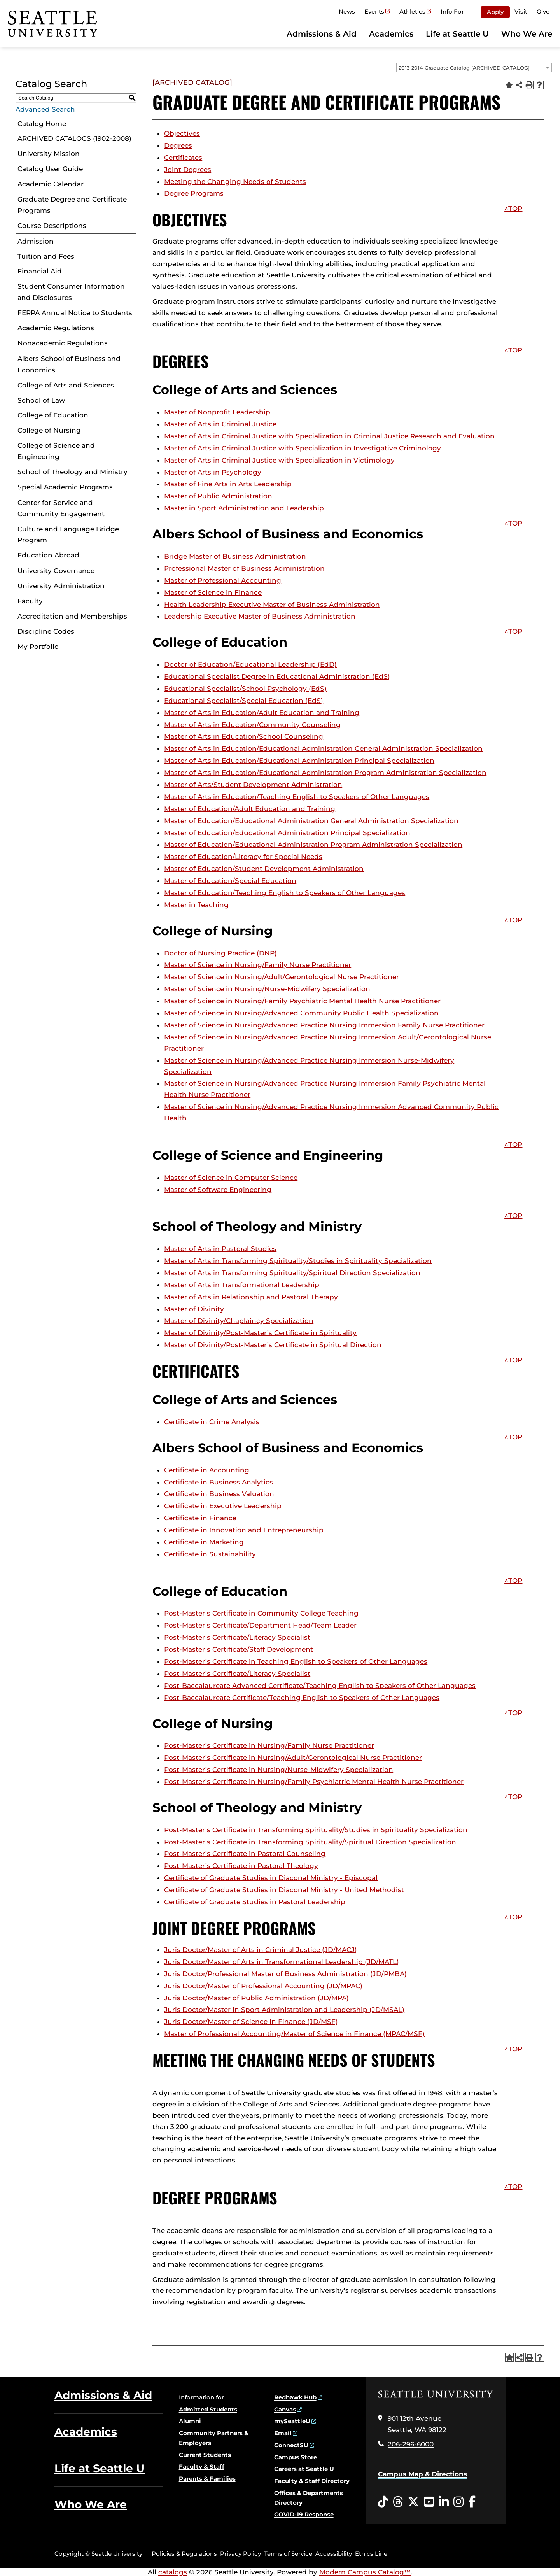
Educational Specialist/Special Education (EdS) (243, 700)
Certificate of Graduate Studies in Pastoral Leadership (254, 1902)
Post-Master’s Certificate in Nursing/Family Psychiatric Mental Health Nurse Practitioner (314, 1782)
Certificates (183, 157)
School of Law (41, 400)
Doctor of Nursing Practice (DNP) (220, 953)
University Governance (56, 571)
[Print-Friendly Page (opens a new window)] (529, 85)
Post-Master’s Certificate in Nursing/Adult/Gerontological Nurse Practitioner (293, 1757)
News (347, 11)
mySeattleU (292, 2421)
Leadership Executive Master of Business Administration (259, 616)
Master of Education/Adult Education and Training (249, 809)
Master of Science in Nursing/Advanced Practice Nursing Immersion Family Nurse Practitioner (324, 1025)
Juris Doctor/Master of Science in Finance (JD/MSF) (251, 2022)
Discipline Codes (46, 631)
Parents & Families (207, 2478)
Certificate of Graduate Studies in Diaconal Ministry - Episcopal (271, 1878)
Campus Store (295, 2457)
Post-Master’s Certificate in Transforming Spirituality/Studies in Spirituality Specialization (315, 1830)
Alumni (190, 2421)
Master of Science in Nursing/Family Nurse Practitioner (257, 965)
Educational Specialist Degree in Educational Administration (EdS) (277, 676)
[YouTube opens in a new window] (429, 2502)
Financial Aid (40, 271)
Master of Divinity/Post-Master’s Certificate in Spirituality (260, 1333)
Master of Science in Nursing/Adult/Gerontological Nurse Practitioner (281, 977)
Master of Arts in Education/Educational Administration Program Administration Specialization (325, 772)
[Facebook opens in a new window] (472, 2502)
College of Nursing (49, 430)
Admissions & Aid (322, 34)
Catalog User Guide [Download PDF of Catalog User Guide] (50, 169)
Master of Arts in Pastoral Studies (220, 1249)
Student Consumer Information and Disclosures (71, 291)
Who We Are (526, 34)
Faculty (30, 601)
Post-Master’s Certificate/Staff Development (238, 1649)
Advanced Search (45, 109)
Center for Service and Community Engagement (61, 508)
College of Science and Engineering (56, 451)
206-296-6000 (411, 2444)
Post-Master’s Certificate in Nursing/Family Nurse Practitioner (269, 1745)
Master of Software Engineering (217, 1189)
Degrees (178, 145)
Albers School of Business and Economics (69, 364)
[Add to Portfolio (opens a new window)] (509, 85)
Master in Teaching (196, 905)
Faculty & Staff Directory (312, 2481)
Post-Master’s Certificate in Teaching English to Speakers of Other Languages (295, 1661)
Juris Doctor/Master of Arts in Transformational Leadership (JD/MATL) (281, 1962)
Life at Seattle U (457, 34)
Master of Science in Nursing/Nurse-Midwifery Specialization (267, 989)
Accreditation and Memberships (72, 616)
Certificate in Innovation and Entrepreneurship (244, 1530)
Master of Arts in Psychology (212, 472)
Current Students (205, 2455)
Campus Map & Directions (422, 2474)
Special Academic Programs (65, 487)
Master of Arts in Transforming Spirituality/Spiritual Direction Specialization (292, 1273)
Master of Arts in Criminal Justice (220, 424)
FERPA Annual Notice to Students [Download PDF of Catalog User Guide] (75, 313)
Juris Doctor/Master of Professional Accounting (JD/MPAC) (263, 1986)
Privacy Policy (240, 2553)
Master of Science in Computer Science (231, 1177)
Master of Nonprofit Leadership (217, 412)
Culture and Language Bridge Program (68, 534)
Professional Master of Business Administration (244, 568)
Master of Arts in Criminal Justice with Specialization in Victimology (279, 460)
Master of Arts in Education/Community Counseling (252, 725)
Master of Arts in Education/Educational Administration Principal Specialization (299, 760)
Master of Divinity (194, 1309)
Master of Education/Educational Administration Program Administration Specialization (313, 844)
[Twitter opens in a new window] (413, 2502)
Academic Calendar (51, 184)
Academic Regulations (56, 328)
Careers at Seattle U (304, 2469)
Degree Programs (194, 193)
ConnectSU (291, 2445)
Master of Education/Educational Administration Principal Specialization (287, 833)
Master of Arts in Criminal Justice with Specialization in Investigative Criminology (302, 448)
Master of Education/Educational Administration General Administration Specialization (311, 821)
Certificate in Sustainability (210, 1554)
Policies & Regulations (184, 2553)
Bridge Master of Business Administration (235, 556)
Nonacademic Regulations (63, 343)
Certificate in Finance (200, 1518)
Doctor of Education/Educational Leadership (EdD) (250, 664)
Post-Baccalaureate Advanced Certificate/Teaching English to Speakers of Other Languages (320, 1685)
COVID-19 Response (304, 2514)
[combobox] (474, 67)
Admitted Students (208, 2409)
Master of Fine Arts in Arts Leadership (228, 484)
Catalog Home (42, 124)
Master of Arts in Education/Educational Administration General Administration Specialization (323, 748)
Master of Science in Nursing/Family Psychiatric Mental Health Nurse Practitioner (302, 1001)
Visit (520, 11)
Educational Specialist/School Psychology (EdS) (245, 688)
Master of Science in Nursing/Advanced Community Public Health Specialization (301, 1013)
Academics (391, 34)
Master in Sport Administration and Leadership (244, 508)
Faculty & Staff (201, 2466)
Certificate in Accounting (206, 1470)
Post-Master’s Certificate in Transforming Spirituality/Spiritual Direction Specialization (310, 1842)
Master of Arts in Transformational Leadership (241, 1285)
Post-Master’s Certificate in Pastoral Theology (241, 1866)
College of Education (53, 415)
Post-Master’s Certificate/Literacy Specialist (237, 1637)
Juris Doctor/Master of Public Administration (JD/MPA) (256, 1998)
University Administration (61, 586)
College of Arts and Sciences (66, 385)
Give (543, 11)
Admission (36, 241)
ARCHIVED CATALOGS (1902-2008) (74, 138)
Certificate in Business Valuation (219, 1494)
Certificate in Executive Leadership (223, 1506)
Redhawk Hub (295, 2397)
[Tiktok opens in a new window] (383, 2502)
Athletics (412, 11)
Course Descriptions (52, 226)
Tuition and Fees (46, 256)
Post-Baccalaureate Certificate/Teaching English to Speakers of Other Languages (301, 1698)
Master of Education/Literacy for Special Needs (243, 856)
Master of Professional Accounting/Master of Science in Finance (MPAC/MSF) (294, 2034)
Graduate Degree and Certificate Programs (72, 204)
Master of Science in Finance (213, 592)
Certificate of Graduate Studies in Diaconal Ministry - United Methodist (284, 1890)
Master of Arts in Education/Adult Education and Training (261, 713)
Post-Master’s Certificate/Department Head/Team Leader (260, 1625)
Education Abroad (48, 555)
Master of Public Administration (218, 496)
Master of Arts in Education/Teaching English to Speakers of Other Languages (296, 797)
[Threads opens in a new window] (398, 2502)
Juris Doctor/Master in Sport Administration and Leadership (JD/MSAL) (284, 2009)
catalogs (172, 2572)
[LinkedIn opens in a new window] (444, 2502)
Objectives (182, 133)
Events (374, 11)
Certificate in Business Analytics (218, 1482)
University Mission (49, 154)
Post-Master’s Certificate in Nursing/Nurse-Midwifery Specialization (278, 1769)
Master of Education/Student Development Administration (264, 869)
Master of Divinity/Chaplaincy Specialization (238, 1321)
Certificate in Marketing (204, 1542)
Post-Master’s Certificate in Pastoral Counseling (245, 1854)
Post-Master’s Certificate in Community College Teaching (261, 1613)
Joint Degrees (187, 169)
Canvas (285, 2409)
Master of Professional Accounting (222, 580)
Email (283, 2433)
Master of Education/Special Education (230, 881)
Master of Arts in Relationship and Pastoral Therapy (251, 1297)
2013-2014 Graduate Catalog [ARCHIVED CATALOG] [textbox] (464, 68)
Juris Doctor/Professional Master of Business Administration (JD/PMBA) (285, 1974)
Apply (495, 12)
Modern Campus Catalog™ (365, 2572)
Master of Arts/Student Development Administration (253, 785)
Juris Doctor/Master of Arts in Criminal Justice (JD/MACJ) (260, 1950)
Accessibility (333, 2553)
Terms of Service (288, 2553)
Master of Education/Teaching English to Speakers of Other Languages (284, 893)
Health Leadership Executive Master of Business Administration (272, 604)
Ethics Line (371, 2553)
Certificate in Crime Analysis (211, 1422)
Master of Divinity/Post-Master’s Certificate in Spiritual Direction (273, 1345)
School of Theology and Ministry (73, 472)
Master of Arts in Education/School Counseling (243, 736)
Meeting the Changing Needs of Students (235, 182)
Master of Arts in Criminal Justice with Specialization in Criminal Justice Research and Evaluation (329, 436)
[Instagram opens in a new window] (458, 2502)
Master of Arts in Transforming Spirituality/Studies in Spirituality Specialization (298, 1261)
